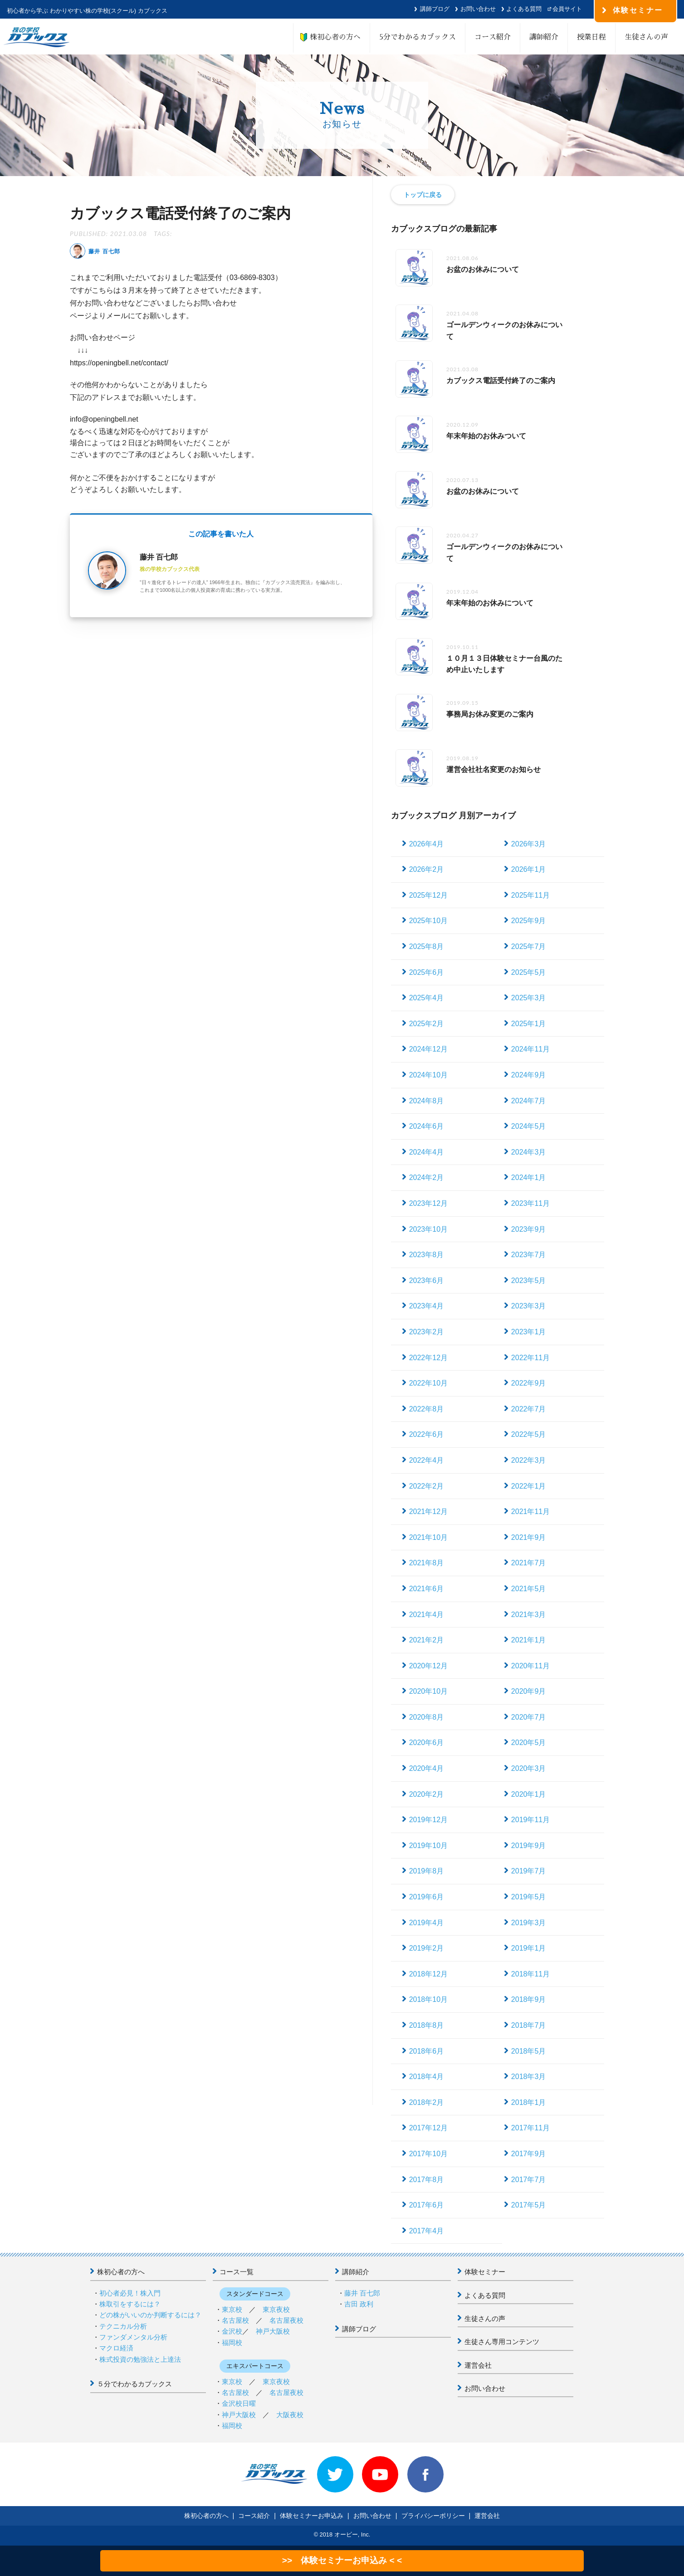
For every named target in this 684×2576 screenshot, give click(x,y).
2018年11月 (530, 1974)
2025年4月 (426, 998)
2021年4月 (426, 1614)
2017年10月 (428, 2154)
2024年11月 (530, 1049)
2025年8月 (426, 946)
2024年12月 (428, 1049)
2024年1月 (528, 1177)
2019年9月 (528, 1845)
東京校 (232, 2309)
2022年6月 (426, 1434)
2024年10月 (428, 1075)
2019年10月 (428, 1845)
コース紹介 (492, 37)
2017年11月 (530, 2128)
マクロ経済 (116, 2348)
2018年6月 (426, 2051)
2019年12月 (428, 1820)
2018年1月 (528, 2102)
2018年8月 (426, 2025)
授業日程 (591, 37)
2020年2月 (426, 1794)
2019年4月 (426, 1923)
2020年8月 (426, 1717)
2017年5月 (528, 2205)
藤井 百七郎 (362, 2293)
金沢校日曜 (239, 2403)
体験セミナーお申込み (311, 2515)
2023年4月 (426, 1306)
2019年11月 (530, 1820)
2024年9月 (528, 1075)
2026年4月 (426, 844)
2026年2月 (426, 869)
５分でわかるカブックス (134, 2384)
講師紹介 (543, 37)
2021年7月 (528, 1563)
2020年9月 (528, 1691)
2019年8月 (426, 1871)
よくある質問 (524, 8)
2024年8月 (426, 1101)
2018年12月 (428, 1974)
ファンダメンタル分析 (133, 2337)
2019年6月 (426, 1897)
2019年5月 (528, 1897)
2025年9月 (528, 920)
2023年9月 (528, 1229)
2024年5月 (528, 1126)
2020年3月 (528, 1768)
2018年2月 (426, 2102)
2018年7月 (528, 2025)
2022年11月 (530, 1358)
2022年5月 (528, 1434)
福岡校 (232, 2342)
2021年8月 (426, 1563)
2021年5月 (528, 1589)
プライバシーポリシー (433, 2515)
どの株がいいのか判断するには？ (150, 2315)
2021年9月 (528, 1537)
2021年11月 (530, 1511)
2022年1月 (528, 1486)
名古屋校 (235, 2320)
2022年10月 (428, 1383)
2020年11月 (530, 1666)
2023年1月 (528, 1332)
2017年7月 (528, 2179)
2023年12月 (428, 1203)
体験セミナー (484, 2272)
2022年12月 (428, 1358)
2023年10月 (428, 1229)
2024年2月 (426, 1177)
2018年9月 (528, 1999)
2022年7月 (528, 1409)
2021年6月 (426, 1589)
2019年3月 (528, 1923)
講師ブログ (434, 8)
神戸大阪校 (273, 2331)
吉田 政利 (358, 2304)
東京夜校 (276, 2309)
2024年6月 (426, 1126)
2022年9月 (528, 1383)
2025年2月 (426, 1023)
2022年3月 (528, 1460)
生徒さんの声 (646, 37)
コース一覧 (237, 2272)
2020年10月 (428, 1691)
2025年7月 (528, 946)
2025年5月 (528, 972)
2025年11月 (530, 895)
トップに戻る (423, 194)
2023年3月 (528, 1306)
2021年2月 (426, 1640)
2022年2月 (426, 1486)
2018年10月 (428, 1999)
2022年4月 (426, 1460)
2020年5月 (528, 1742)
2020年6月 (426, 1742)
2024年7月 (528, 1101)
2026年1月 (528, 869)
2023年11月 (530, 1203)
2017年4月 (426, 2231)
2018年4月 (426, 2076)
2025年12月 (428, 895)
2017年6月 (426, 2205)
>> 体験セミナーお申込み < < (342, 2560)
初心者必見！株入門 (130, 2293)
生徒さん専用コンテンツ (501, 2341)
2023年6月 (426, 1280)
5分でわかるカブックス (417, 37)
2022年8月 (426, 1409)
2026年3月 (528, 844)
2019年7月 (528, 1871)
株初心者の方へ (332, 37)
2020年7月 (528, 1717)
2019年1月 (528, 1948)
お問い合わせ (478, 8)
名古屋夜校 (286, 2320)
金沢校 (232, 2331)
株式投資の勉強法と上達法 (140, 2359)
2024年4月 (426, 1152)
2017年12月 (428, 2128)
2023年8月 (426, 1255)
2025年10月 (428, 920)
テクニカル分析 (123, 2326)
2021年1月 (528, 1640)
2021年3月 (528, 1614)
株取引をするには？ (130, 2304)
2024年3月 (528, 1152)
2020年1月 (528, 1794)
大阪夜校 (289, 2415)
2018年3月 (528, 2076)
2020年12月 (428, 1666)
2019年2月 (426, 1948)
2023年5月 (528, 1280)
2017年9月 (528, 2154)
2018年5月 (528, 2051)
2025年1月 (528, 1023)
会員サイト (567, 8)
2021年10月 (428, 1537)
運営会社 (478, 2365)
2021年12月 (428, 1511)
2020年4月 (426, 1768)
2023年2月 (426, 1332)
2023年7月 (528, 1255)
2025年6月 (426, 972)
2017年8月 (426, 2179)
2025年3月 (528, 998)
